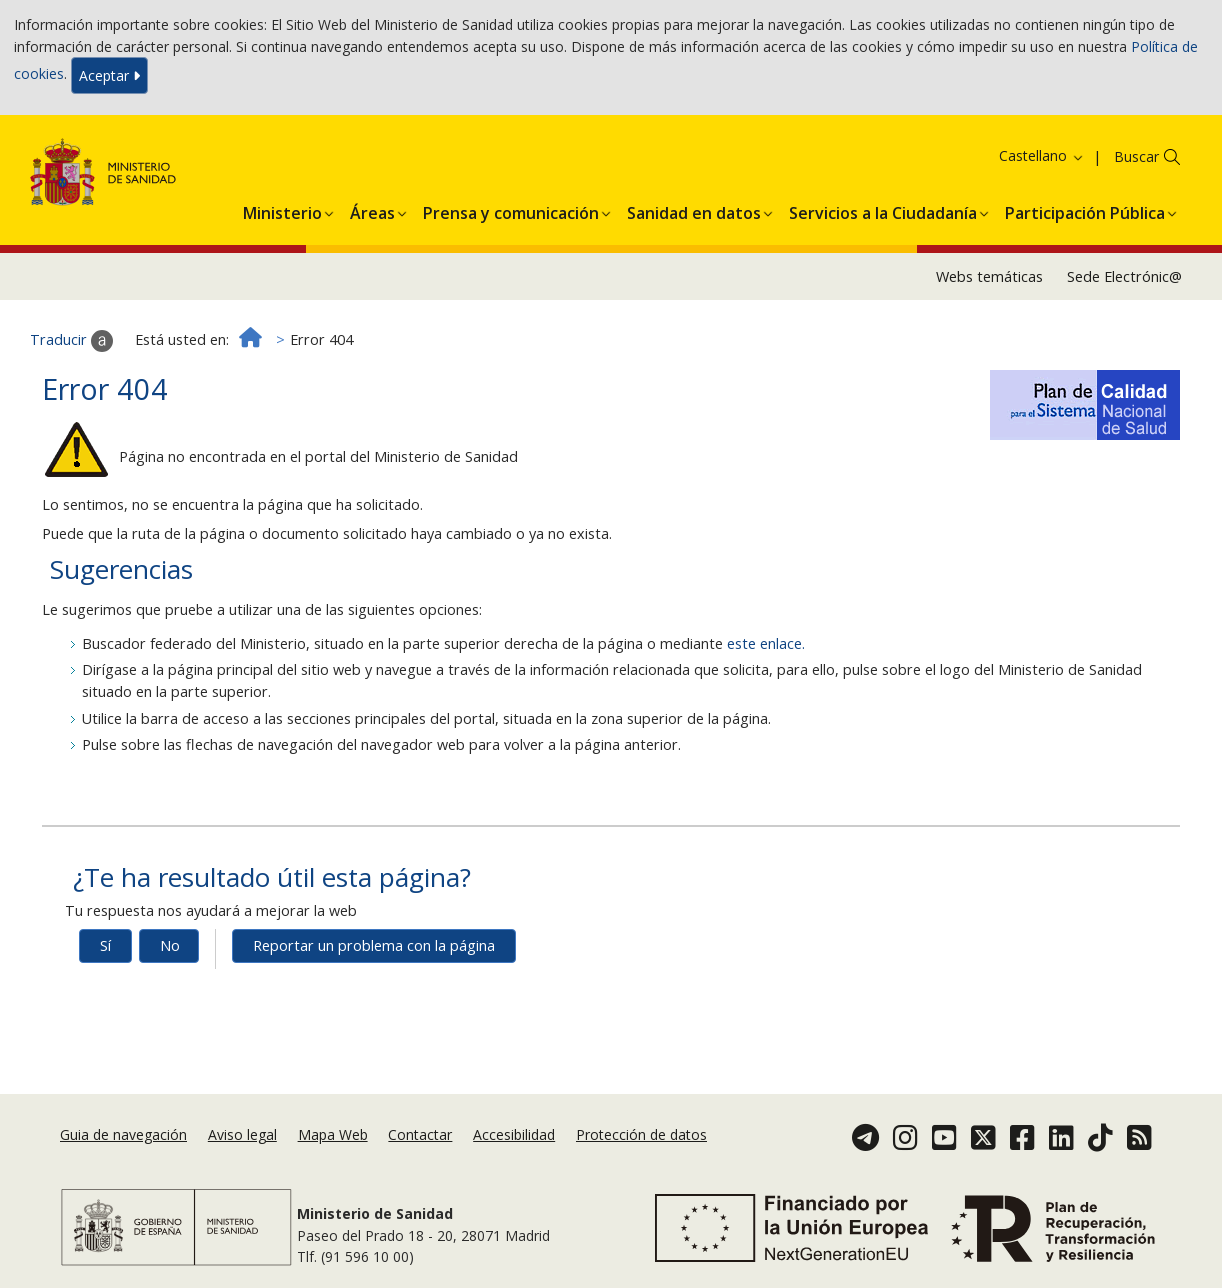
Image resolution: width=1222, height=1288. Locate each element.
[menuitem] (282, 210)
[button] (282, 210)
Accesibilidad (514, 1134)
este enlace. (766, 643)
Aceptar (109, 75)
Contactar (420, 1134)
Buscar (1136, 156)
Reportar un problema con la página (374, 945)
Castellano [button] (1042, 155)
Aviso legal (242, 1134)
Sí (105, 945)
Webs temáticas (989, 276)
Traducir (71, 341)
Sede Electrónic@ (1124, 276)
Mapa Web (333, 1134)
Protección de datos (641, 1134)
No (170, 945)
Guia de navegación (123, 1134)
